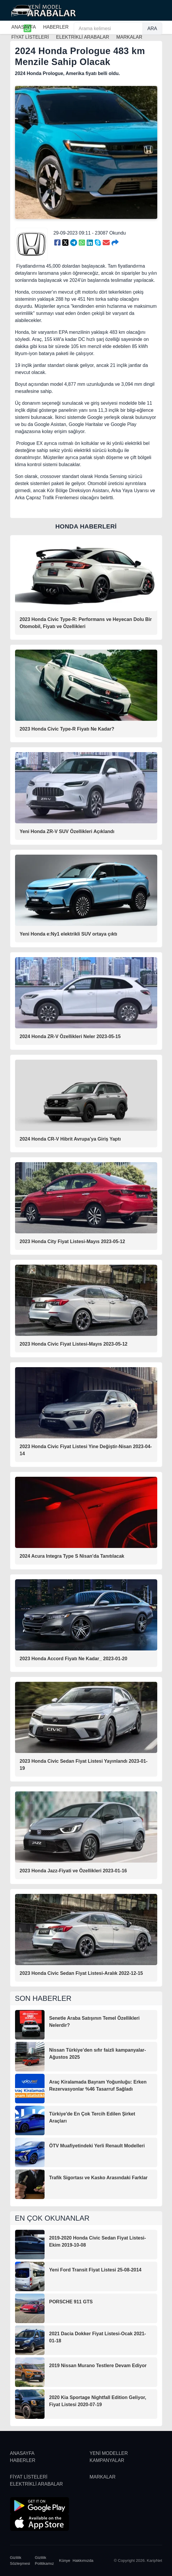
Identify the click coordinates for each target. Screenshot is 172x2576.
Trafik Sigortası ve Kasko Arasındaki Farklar (98, 2177)
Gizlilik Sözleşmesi (20, 2560)
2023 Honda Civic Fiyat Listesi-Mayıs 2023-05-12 (74, 1343)
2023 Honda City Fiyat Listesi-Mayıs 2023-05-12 (72, 1241)
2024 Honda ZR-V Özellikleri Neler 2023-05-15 (70, 1036)
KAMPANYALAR (107, 2460)
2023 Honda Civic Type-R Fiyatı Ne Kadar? (67, 728)
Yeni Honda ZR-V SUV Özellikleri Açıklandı (67, 831)
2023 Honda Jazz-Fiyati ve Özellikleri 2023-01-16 (73, 1870)
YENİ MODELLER (109, 2453)
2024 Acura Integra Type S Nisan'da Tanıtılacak (72, 1556)
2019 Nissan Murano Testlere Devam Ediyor (98, 2365)
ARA (152, 28)
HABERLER (55, 27)
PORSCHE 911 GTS (71, 2301)
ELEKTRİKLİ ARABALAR (36, 2483)
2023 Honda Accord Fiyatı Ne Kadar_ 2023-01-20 (73, 1658)
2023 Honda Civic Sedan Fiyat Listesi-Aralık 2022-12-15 (81, 1973)
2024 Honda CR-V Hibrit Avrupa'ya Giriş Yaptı (70, 1138)
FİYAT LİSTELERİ (28, 2476)
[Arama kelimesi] (108, 28)
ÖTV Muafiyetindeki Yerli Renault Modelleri (97, 2145)
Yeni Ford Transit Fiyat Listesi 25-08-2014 (95, 2269)
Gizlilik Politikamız (44, 2560)
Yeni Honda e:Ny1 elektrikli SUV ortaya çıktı (68, 933)
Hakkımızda (83, 2560)
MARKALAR (103, 2476)
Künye (64, 2560)
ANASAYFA (24, 27)
